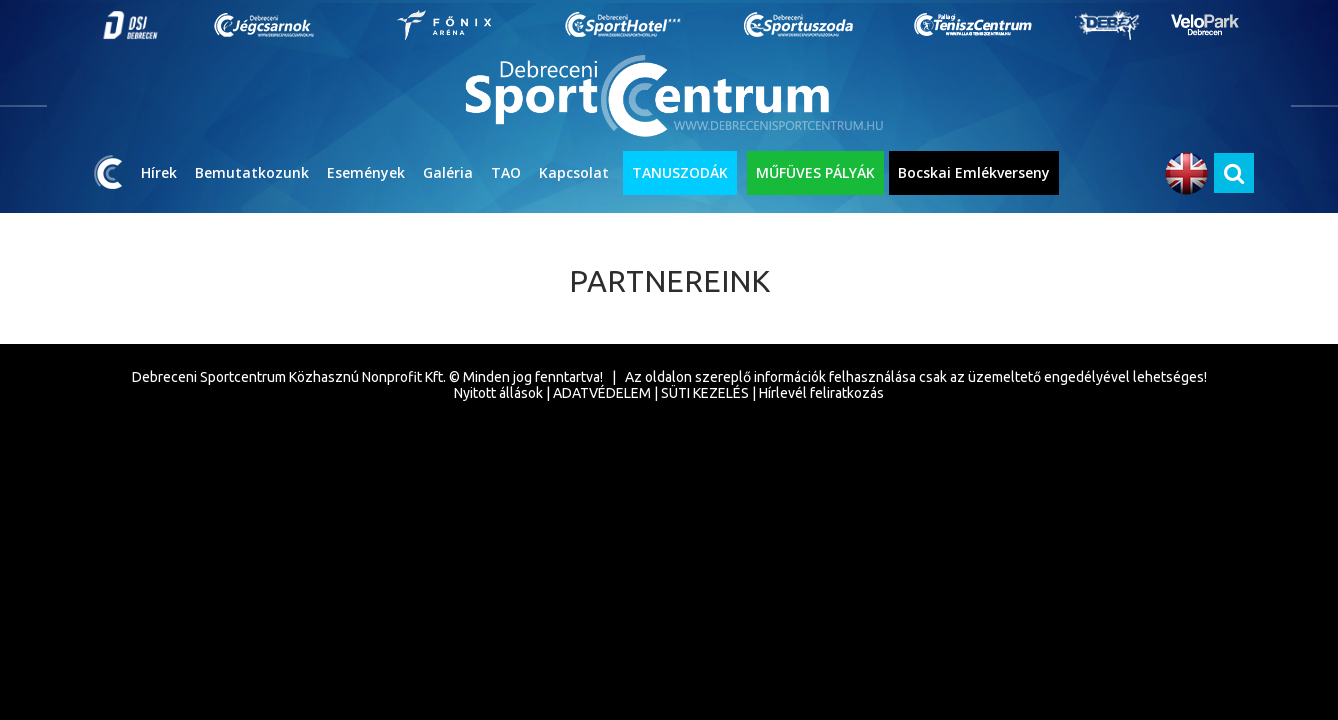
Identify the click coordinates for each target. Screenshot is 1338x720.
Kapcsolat (574, 172)
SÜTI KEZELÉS (705, 393)
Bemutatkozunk (252, 172)
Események (366, 172)
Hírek (159, 172)
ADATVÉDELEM (602, 393)
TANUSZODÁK (680, 172)
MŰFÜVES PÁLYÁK (815, 172)
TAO (506, 172)
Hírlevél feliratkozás (821, 393)
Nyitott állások (498, 393)
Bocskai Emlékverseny (974, 172)
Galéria (448, 172)
